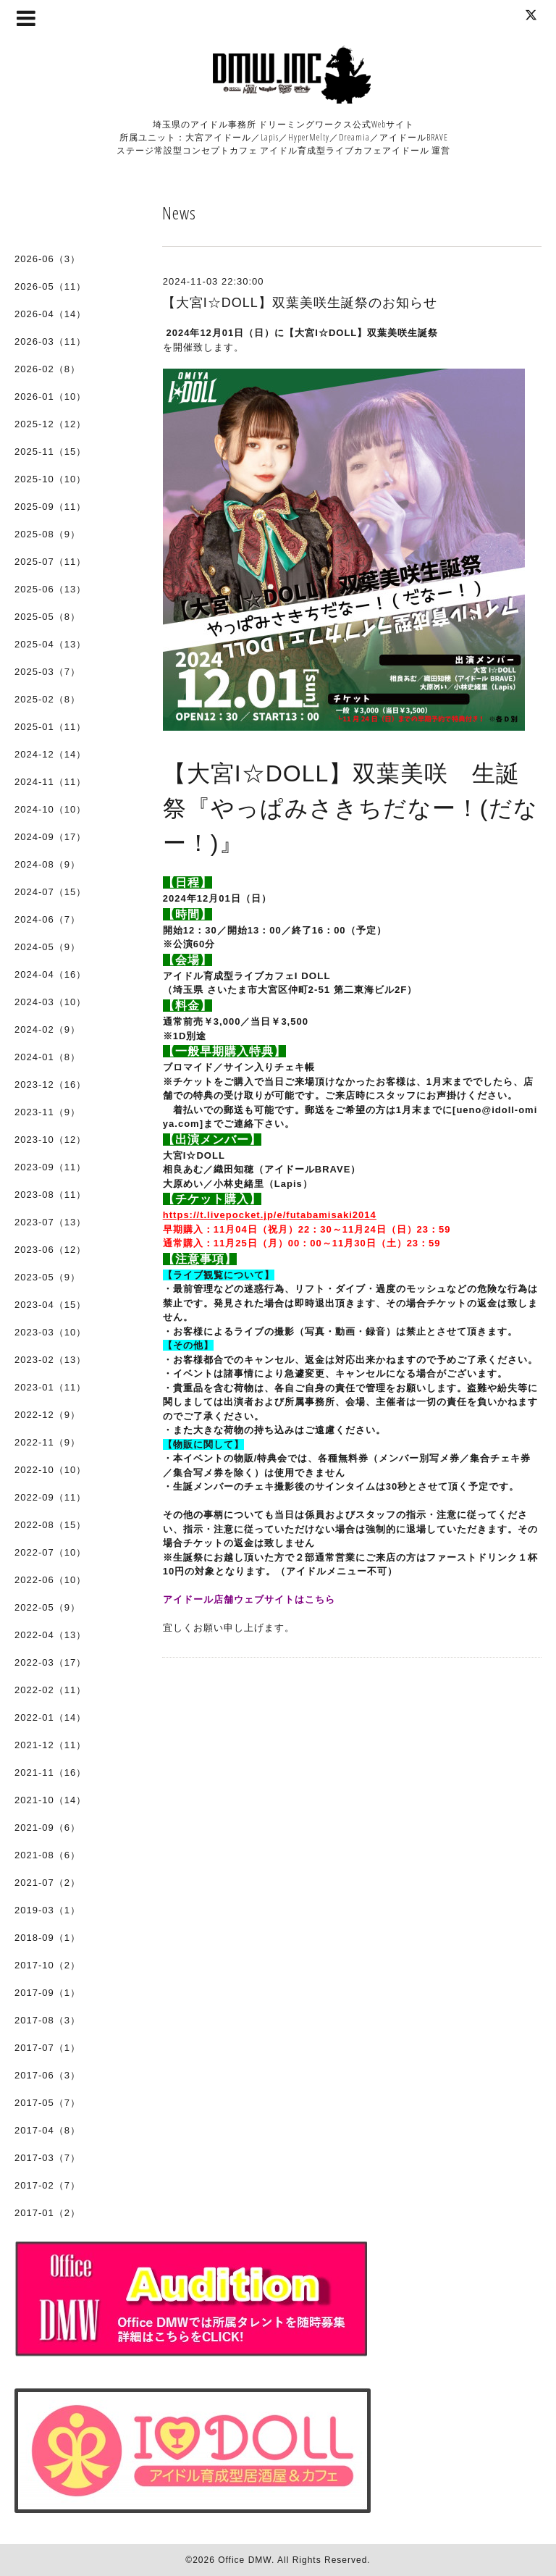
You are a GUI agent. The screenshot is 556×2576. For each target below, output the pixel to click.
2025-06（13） (50, 589)
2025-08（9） (47, 534)
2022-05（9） (47, 1607)
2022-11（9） (47, 1442)
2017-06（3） (47, 2075)
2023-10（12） (50, 1139)
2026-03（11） (50, 341)
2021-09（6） (47, 1827)
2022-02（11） (50, 1690)
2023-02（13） (50, 1359)
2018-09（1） (47, 1937)
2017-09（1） (47, 1992)
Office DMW (244, 2560)
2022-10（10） (50, 1469)
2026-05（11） (50, 286)
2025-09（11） (50, 506)
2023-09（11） (50, 1167)
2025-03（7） (47, 671)
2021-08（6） (47, 1855)
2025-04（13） (50, 644)
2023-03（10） (50, 1332)
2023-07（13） (50, 1222)
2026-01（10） (50, 396)
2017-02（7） (47, 2185)
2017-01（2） (47, 2212)
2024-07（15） (50, 891)
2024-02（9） (47, 1029)
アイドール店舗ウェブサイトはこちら (249, 1599)
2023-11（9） (47, 1112)
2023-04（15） (50, 1304)
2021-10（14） (50, 1800)
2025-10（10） (50, 479)
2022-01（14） (50, 1717)
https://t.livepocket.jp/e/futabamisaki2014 (269, 1214)
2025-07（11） (50, 561)
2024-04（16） (50, 974)
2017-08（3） (47, 2020)
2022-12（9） (47, 1414)
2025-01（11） (50, 726)
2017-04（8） (47, 2130)
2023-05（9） (47, 1277)
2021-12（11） (50, 1745)
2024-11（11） (50, 781)
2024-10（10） (50, 809)
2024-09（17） (50, 836)
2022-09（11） (50, 1497)
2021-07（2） (47, 1882)
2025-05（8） (47, 616)
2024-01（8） (47, 1057)
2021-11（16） (50, 1772)
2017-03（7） (47, 2157)
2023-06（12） (50, 1249)
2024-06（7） (47, 919)
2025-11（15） (50, 451)
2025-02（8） (47, 699)
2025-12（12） (50, 424)
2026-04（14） (50, 314)
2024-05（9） (47, 946)
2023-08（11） (50, 1194)
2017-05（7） (47, 2102)
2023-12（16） (50, 1084)
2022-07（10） (50, 1552)
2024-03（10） (50, 1002)
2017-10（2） (47, 1965)
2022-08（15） (50, 1524)
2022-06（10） (50, 1579)
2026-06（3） (47, 258)
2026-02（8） (47, 369)
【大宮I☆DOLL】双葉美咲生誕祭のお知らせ (299, 302)
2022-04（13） (50, 1634)
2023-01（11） (50, 1387)
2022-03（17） (50, 1662)
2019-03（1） (47, 1910)
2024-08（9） (47, 864)
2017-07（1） (47, 2047)
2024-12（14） (50, 754)
